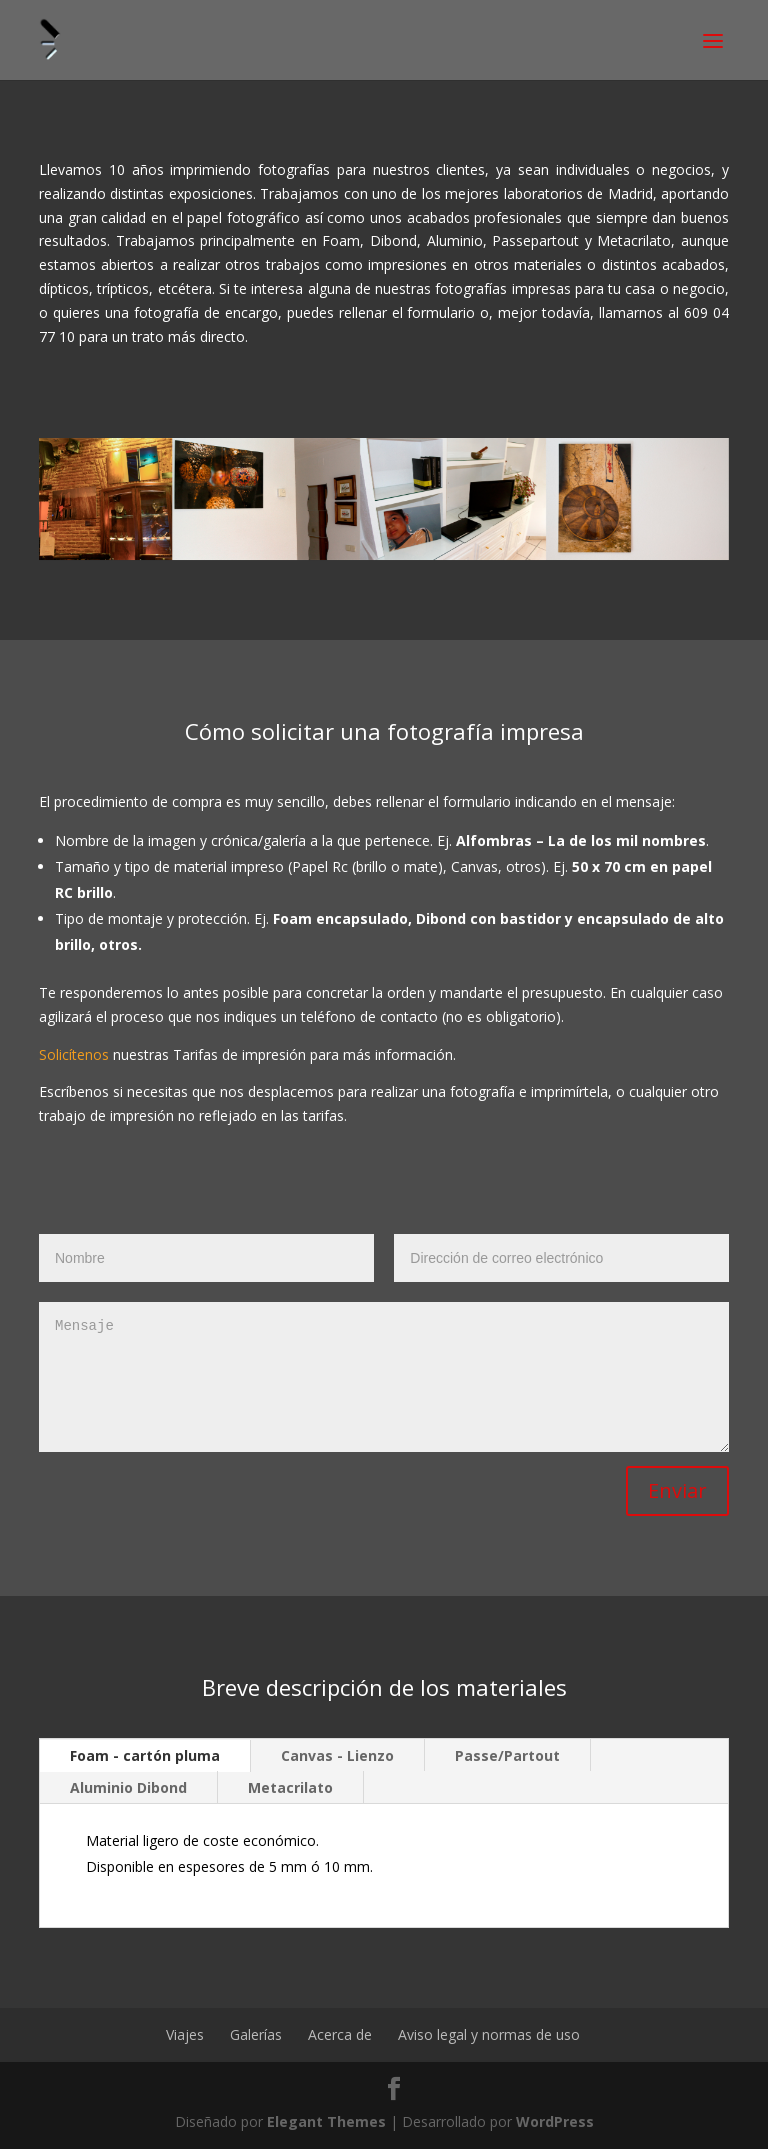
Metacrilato (290, 1787)
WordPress (555, 2121)
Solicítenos (74, 1054)
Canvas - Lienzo (337, 1755)
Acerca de (340, 2034)
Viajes (185, 2034)
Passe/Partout (507, 1755)
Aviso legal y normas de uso (489, 2034)
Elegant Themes (326, 2121)
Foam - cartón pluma (145, 1755)
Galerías (256, 2034)
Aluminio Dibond (128, 1787)
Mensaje (384, 1377)
